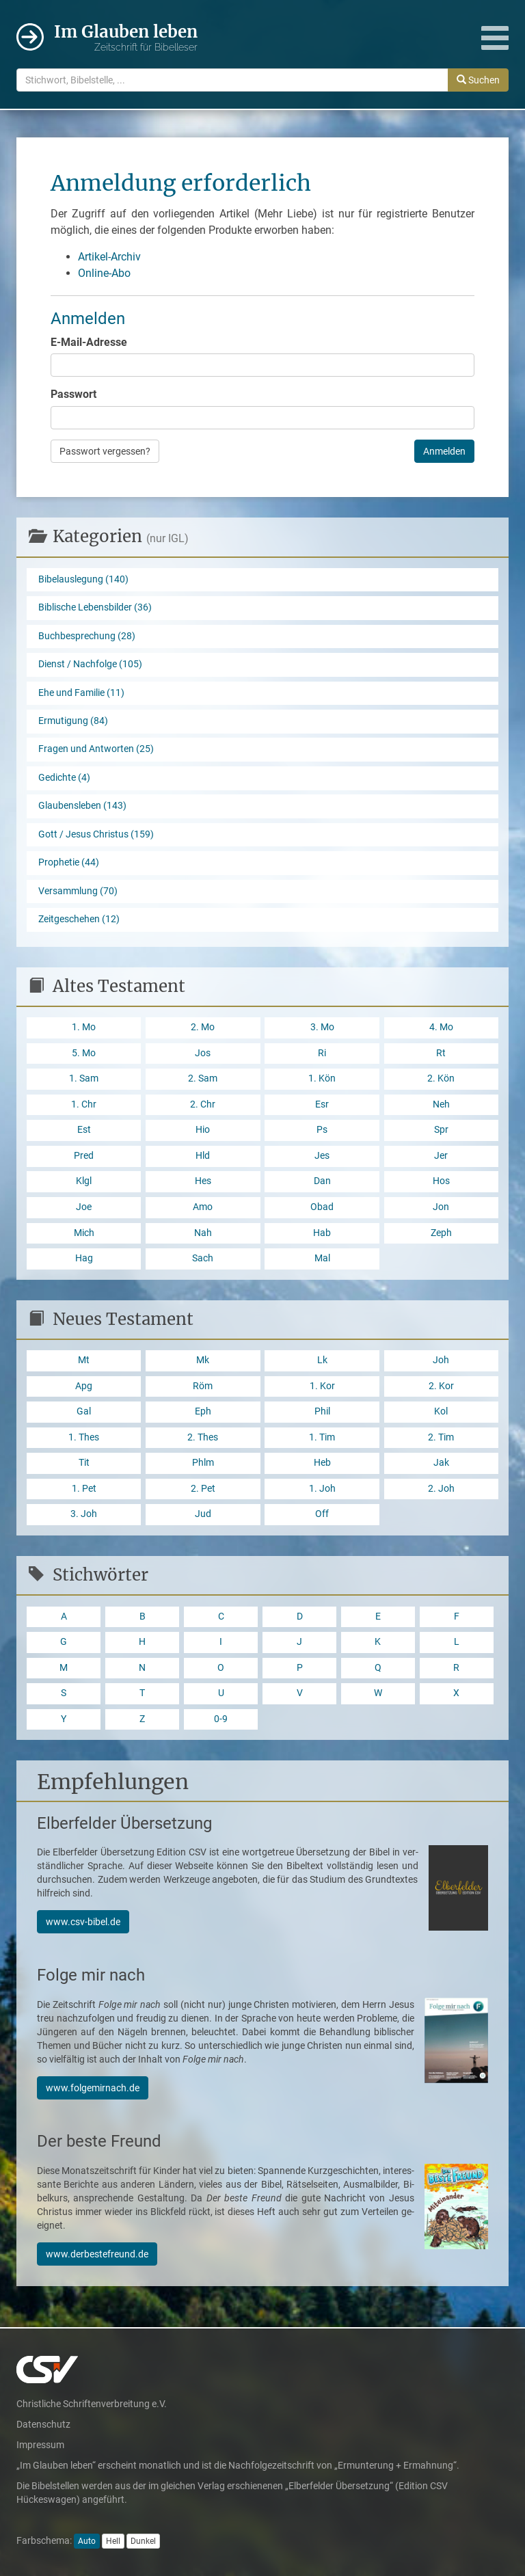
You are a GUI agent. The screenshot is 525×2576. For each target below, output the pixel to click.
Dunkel (143, 2541)
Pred (84, 1156)
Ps (322, 1130)
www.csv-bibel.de (83, 1921)
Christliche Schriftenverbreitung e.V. (91, 2403)
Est (84, 1130)
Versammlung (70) (78, 891)
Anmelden (444, 451)
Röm (203, 1386)
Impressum (40, 2444)
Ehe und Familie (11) (81, 693)
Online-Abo (104, 273)
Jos (203, 1053)
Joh (441, 1360)
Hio (203, 1130)
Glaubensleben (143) (82, 805)
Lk (322, 1360)
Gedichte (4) (64, 777)
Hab (322, 1233)
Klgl (84, 1181)
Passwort (73, 394)
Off (322, 1514)
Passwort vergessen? (104, 451)
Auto (87, 2541)
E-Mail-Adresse (89, 342)
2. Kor (441, 1386)
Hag (84, 1258)
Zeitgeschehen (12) (79, 919)
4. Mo (441, 1027)
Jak (441, 1462)
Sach (202, 1258)
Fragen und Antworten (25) (96, 749)
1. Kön (322, 1078)
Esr (322, 1104)
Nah (203, 1233)
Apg (83, 1386)
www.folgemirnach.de (92, 2087)
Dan (322, 1181)
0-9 (221, 1719)
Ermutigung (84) (73, 721)
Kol (441, 1411)
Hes (203, 1181)
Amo (203, 1207)
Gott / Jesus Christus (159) (96, 834)
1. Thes (83, 1437)
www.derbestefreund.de (97, 2254)
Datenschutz (43, 2424)
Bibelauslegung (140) (83, 579)
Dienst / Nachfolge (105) (90, 664)
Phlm (203, 1462)
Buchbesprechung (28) (86, 636)
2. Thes (202, 1437)
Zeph (441, 1233)
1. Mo (84, 1027)
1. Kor (322, 1386)
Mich (84, 1233)
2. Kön (441, 1078)
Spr (441, 1130)
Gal (84, 1411)
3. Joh (83, 1514)
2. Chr (202, 1104)
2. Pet (203, 1488)
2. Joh (441, 1488)
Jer (441, 1156)
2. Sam (202, 1078)
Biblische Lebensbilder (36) (95, 607)
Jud (203, 1514)
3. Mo (322, 1027)
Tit (84, 1462)
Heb (322, 1462)
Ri (322, 1053)
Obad (322, 1207)
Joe (84, 1207)
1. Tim (322, 1437)
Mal (322, 1258)
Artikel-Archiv (109, 256)
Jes (321, 1156)
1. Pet (84, 1488)
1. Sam (83, 1078)
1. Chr (83, 1104)
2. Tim (441, 1437)
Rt (441, 1053)
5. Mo (84, 1053)
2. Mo (203, 1027)
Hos (441, 1181)
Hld (203, 1156)
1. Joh (322, 1488)
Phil (322, 1411)
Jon (441, 1207)
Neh (441, 1104)
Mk (202, 1360)
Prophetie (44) (68, 862)
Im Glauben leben (126, 38)
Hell (113, 2541)
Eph (203, 1411)
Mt (84, 1360)
